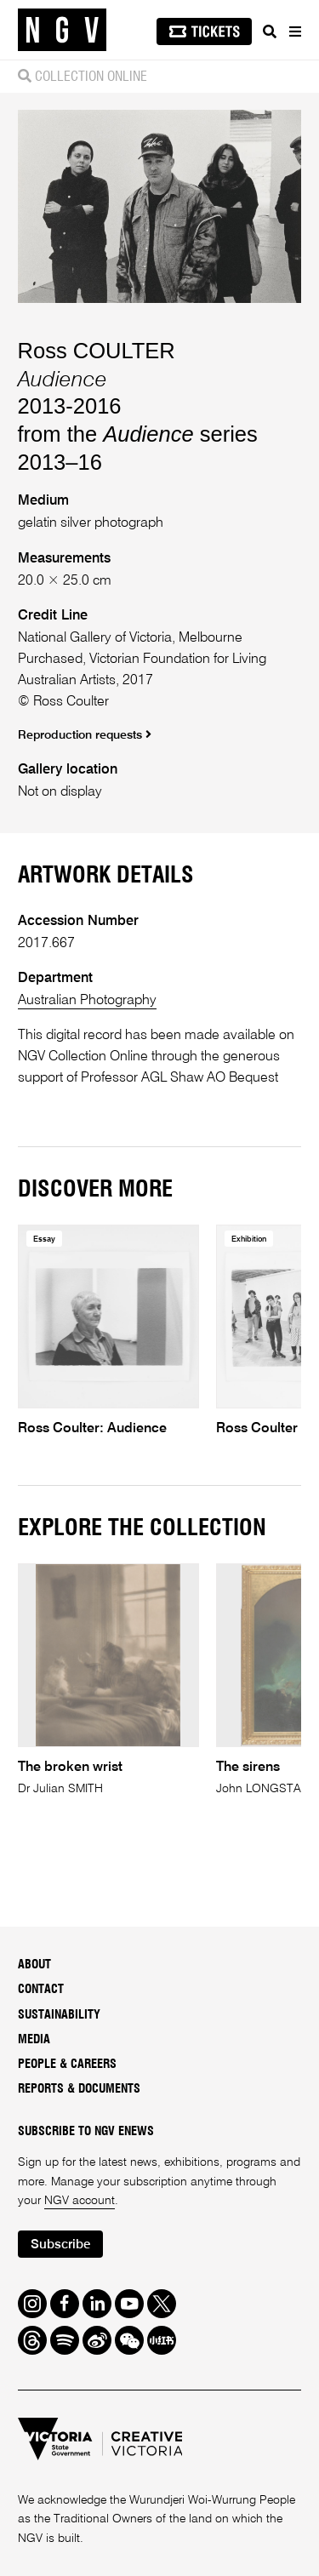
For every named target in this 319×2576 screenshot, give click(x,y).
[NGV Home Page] (62, 30)
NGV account (79, 2201)
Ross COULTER (96, 351)
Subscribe (60, 2244)
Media (34, 2040)
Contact (41, 1990)
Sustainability (59, 2015)
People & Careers (67, 2065)
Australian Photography (87, 1000)
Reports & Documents (79, 2089)
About (34, 1965)
